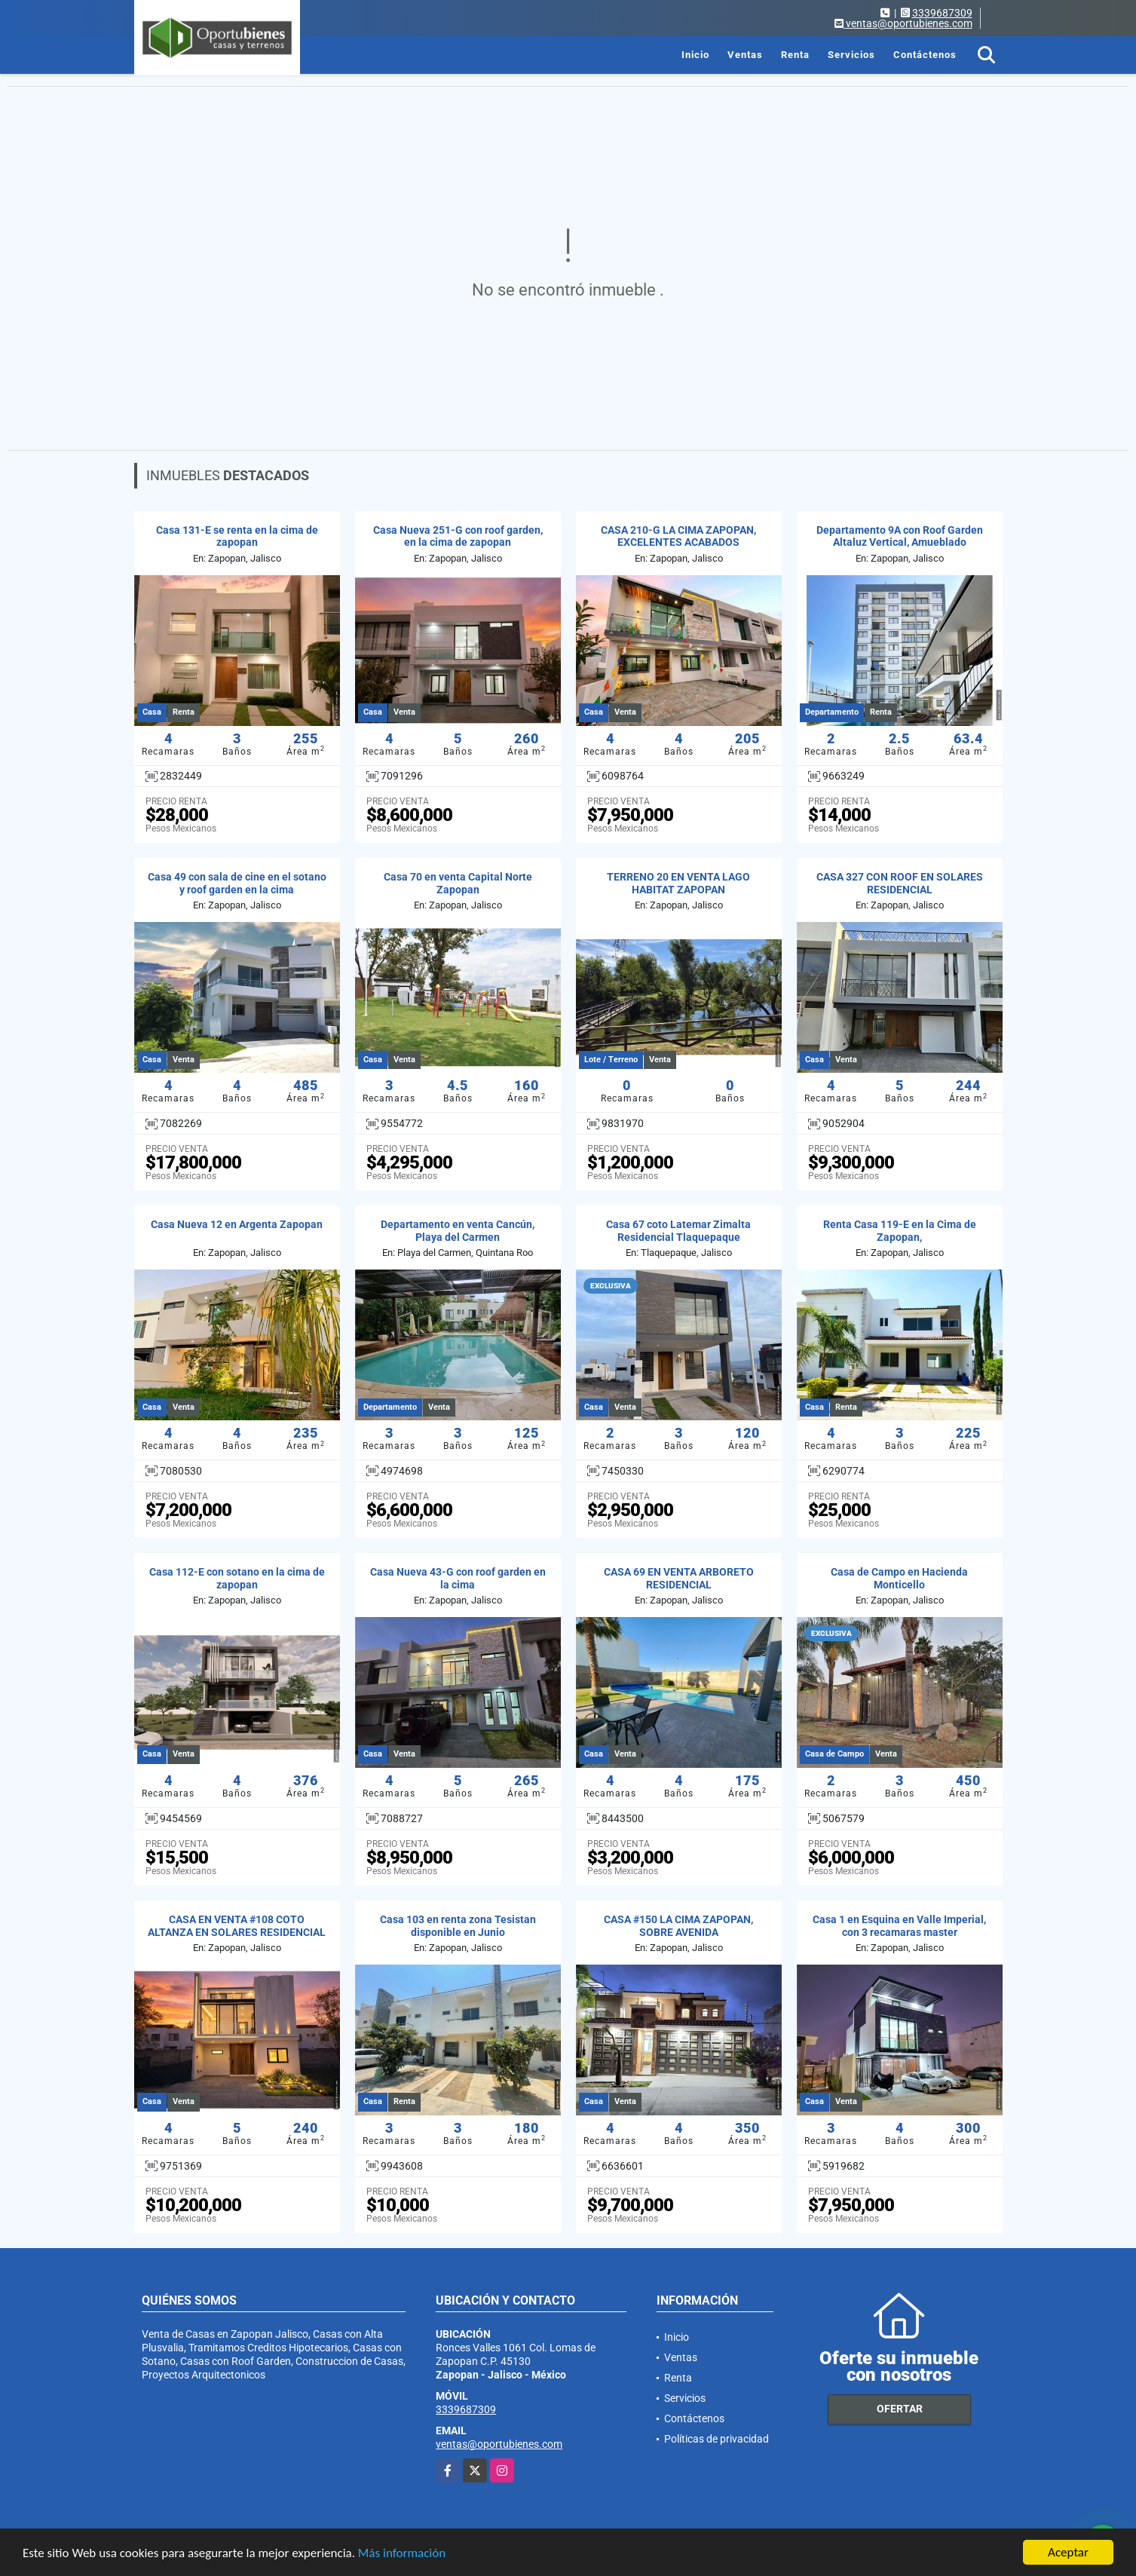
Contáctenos (925, 54)
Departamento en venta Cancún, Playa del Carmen (457, 1230)
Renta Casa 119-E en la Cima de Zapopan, (899, 1230)
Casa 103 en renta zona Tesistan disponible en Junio (458, 1925)
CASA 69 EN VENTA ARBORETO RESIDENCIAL (679, 1578)
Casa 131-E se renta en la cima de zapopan (237, 536)
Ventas (745, 54)
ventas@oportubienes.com (499, 2444)
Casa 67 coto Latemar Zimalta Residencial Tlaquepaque (678, 1230)
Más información (402, 2554)
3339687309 (942, 13)
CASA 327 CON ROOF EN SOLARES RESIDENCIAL (899, 883)
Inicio (695, 54)
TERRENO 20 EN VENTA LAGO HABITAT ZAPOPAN (678, 883)
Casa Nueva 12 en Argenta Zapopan (237, 1224)
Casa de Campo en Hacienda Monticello (899, 1578)
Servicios (851, 54)
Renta (795, 54)
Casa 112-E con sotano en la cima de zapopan (237, 1578)
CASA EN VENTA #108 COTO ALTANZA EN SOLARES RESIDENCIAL (237, 1925)
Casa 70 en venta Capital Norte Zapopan (458, 883)
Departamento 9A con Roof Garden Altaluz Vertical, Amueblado (899, 536)
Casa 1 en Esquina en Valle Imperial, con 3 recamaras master (899, 1925)
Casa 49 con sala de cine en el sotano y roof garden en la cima (237, 883)
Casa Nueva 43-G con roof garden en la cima (458, 1578)
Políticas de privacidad (716, 2439)
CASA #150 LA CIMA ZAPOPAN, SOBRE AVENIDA (678, 1925)
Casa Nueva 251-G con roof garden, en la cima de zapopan (458, 536)
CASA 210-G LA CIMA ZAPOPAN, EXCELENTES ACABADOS (678, 536)
